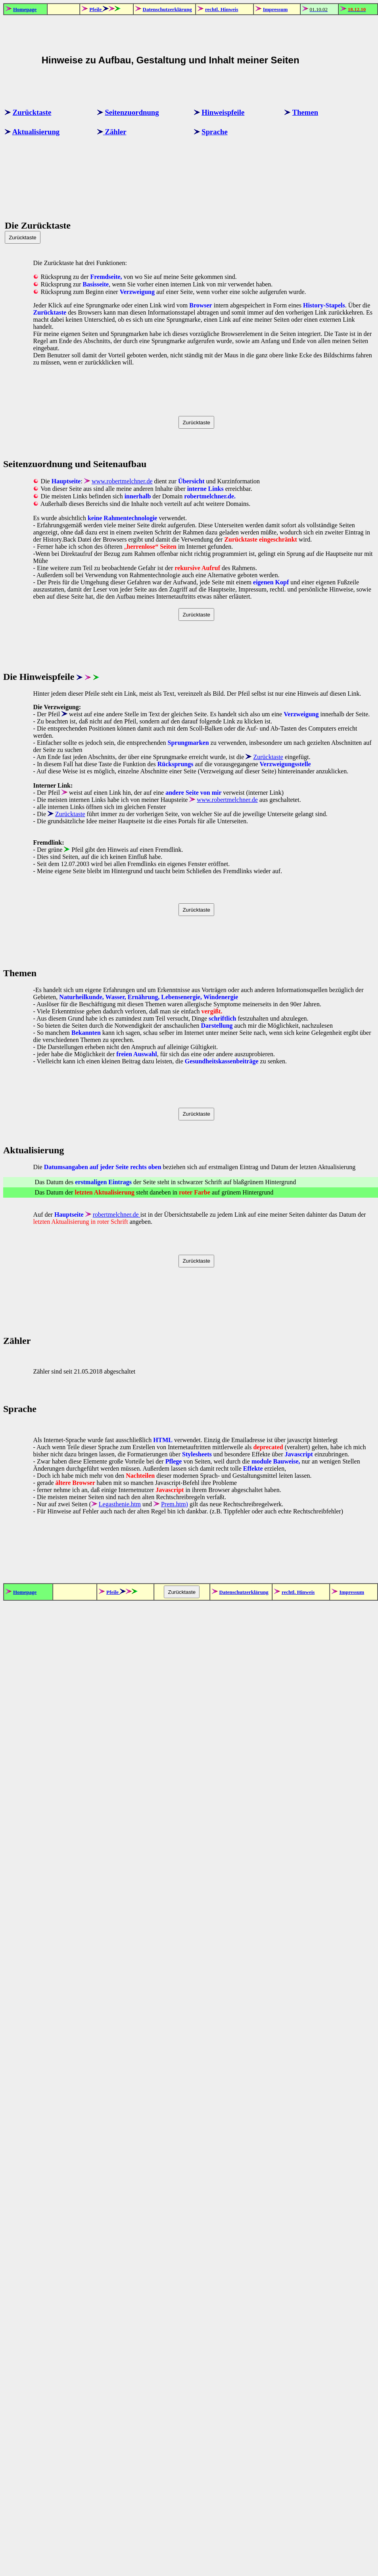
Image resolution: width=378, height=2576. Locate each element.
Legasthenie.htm (120, 1504)
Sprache (214, 132)
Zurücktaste (32, 112)
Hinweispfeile (222, 112)
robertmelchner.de (116, 1214)
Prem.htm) (174, 1504)
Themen (305, 112)
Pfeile (96, 9)
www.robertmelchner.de (122, 481)
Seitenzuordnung (132, 112)
